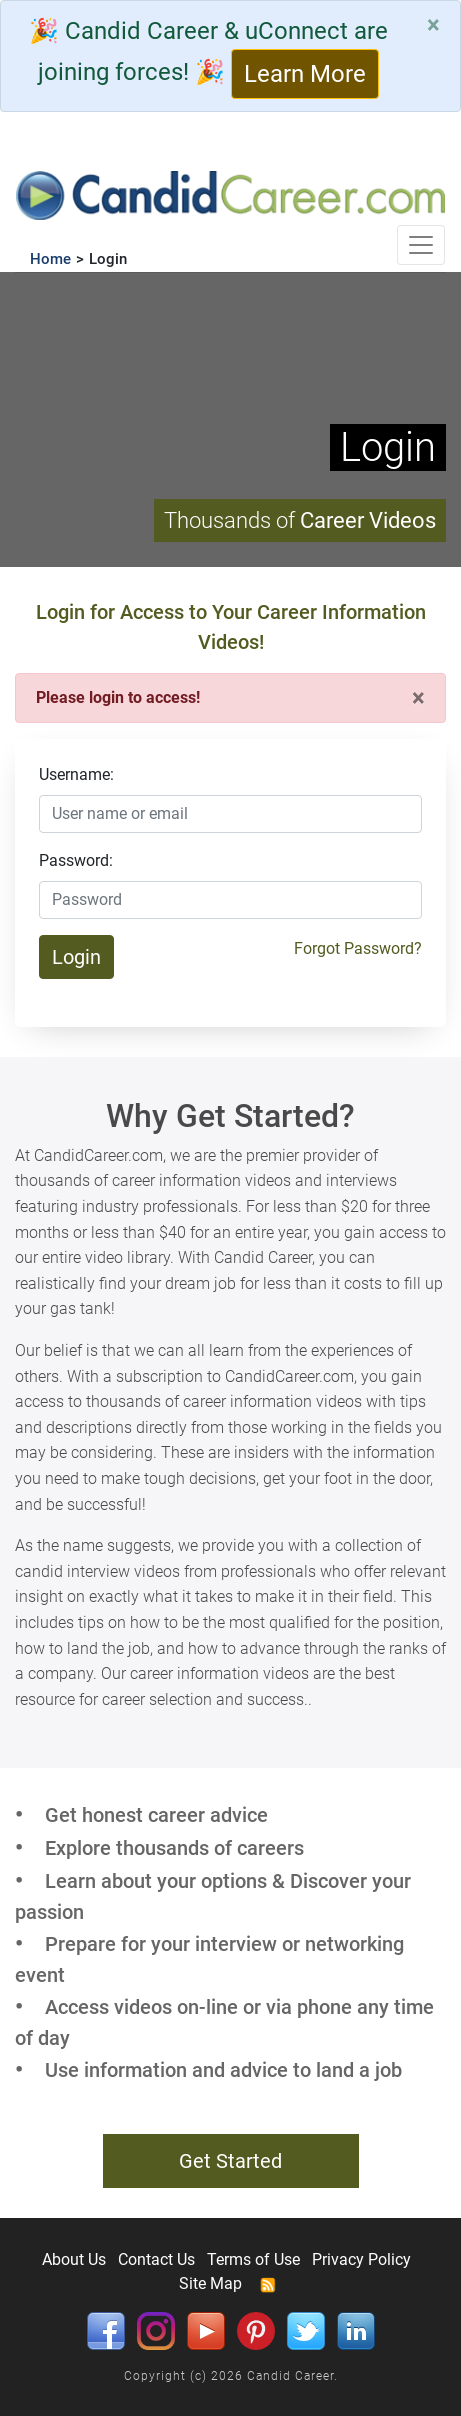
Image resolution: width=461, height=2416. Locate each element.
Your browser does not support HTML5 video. (230, 419)
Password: (76, 860)
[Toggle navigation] (421, 245)
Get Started (230, 2161)
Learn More (305, 74)
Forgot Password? (358, 948)
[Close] (433, 25)
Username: (76, 774)
